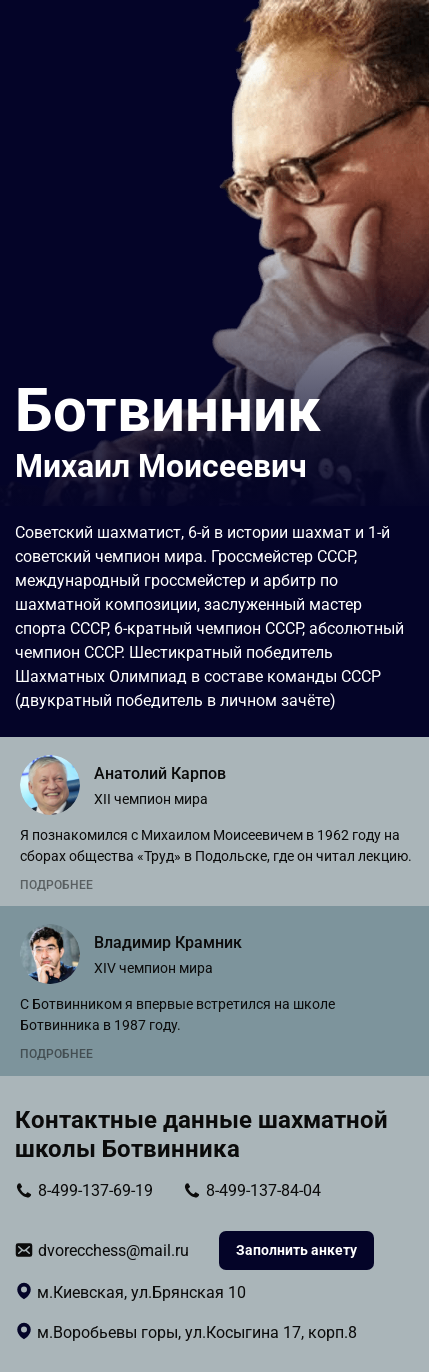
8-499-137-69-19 (95, 1190)
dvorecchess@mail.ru (113, 1250)
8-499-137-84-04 (263, 1190)
